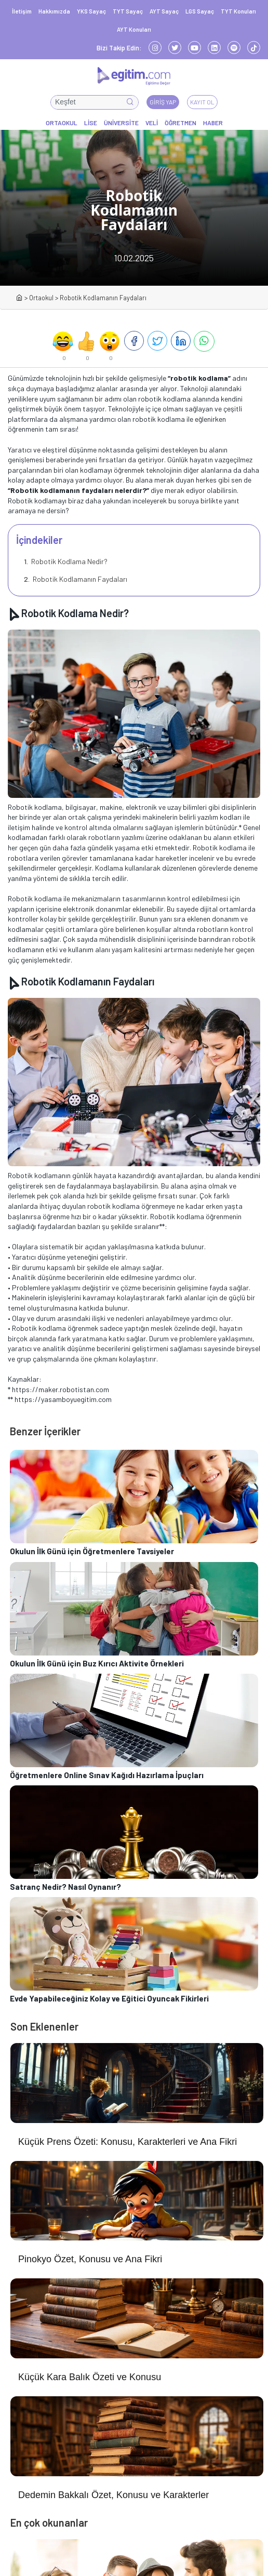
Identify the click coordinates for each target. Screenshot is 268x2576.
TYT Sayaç (128, 11)
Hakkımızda (54, 11)
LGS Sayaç (199, 11)
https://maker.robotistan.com (60, 1389)
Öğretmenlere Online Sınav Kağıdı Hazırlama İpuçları (107, 1775)
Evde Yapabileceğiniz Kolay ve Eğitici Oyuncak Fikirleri (109, 1998)
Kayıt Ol (202, 101)
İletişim (22, 11)
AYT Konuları (134, 29)
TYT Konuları (238, 11)
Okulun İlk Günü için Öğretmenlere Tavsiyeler (92, 1551)
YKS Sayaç (91, 11)
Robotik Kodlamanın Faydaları (79, 579)
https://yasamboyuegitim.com (63, 1399)
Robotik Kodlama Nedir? (69, 561)
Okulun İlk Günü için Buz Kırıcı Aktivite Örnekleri (97, 1663)
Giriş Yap (163, 101)
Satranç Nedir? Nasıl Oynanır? (65, 1886)
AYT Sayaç (164, 11)
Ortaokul (41, 297)
